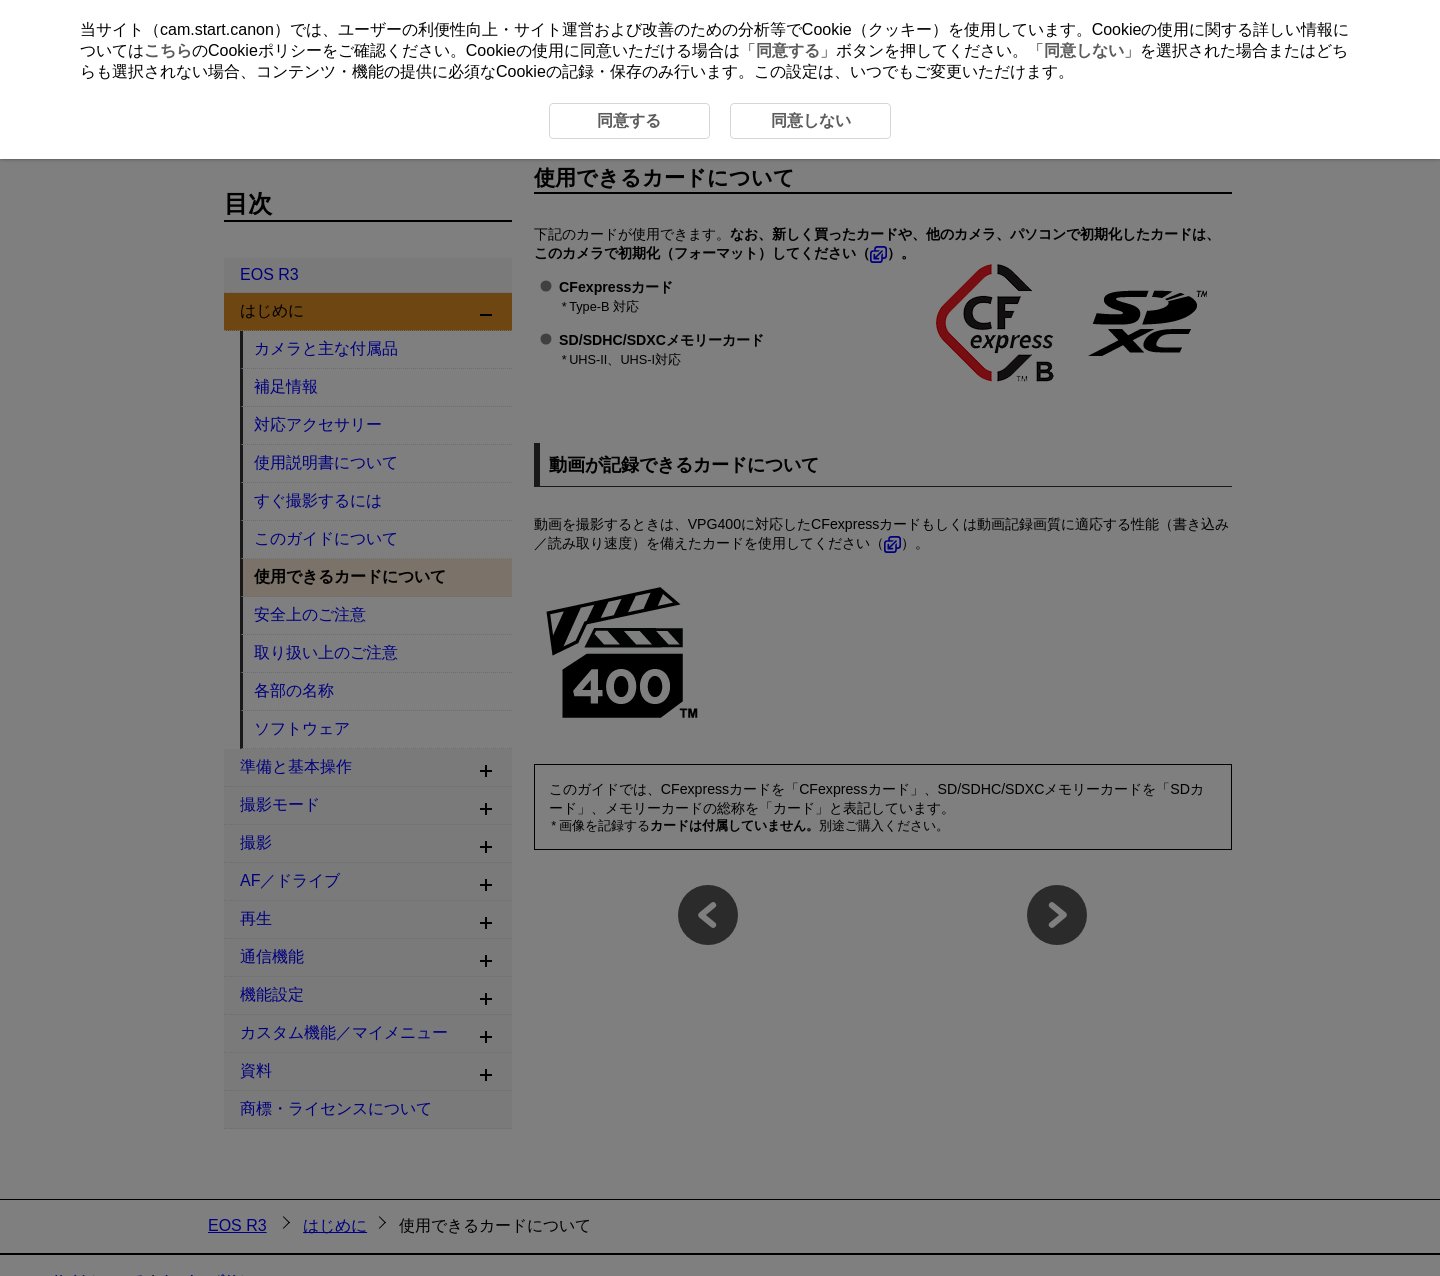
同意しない (1084, 50)
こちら (168, 50)
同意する (788, 50)
